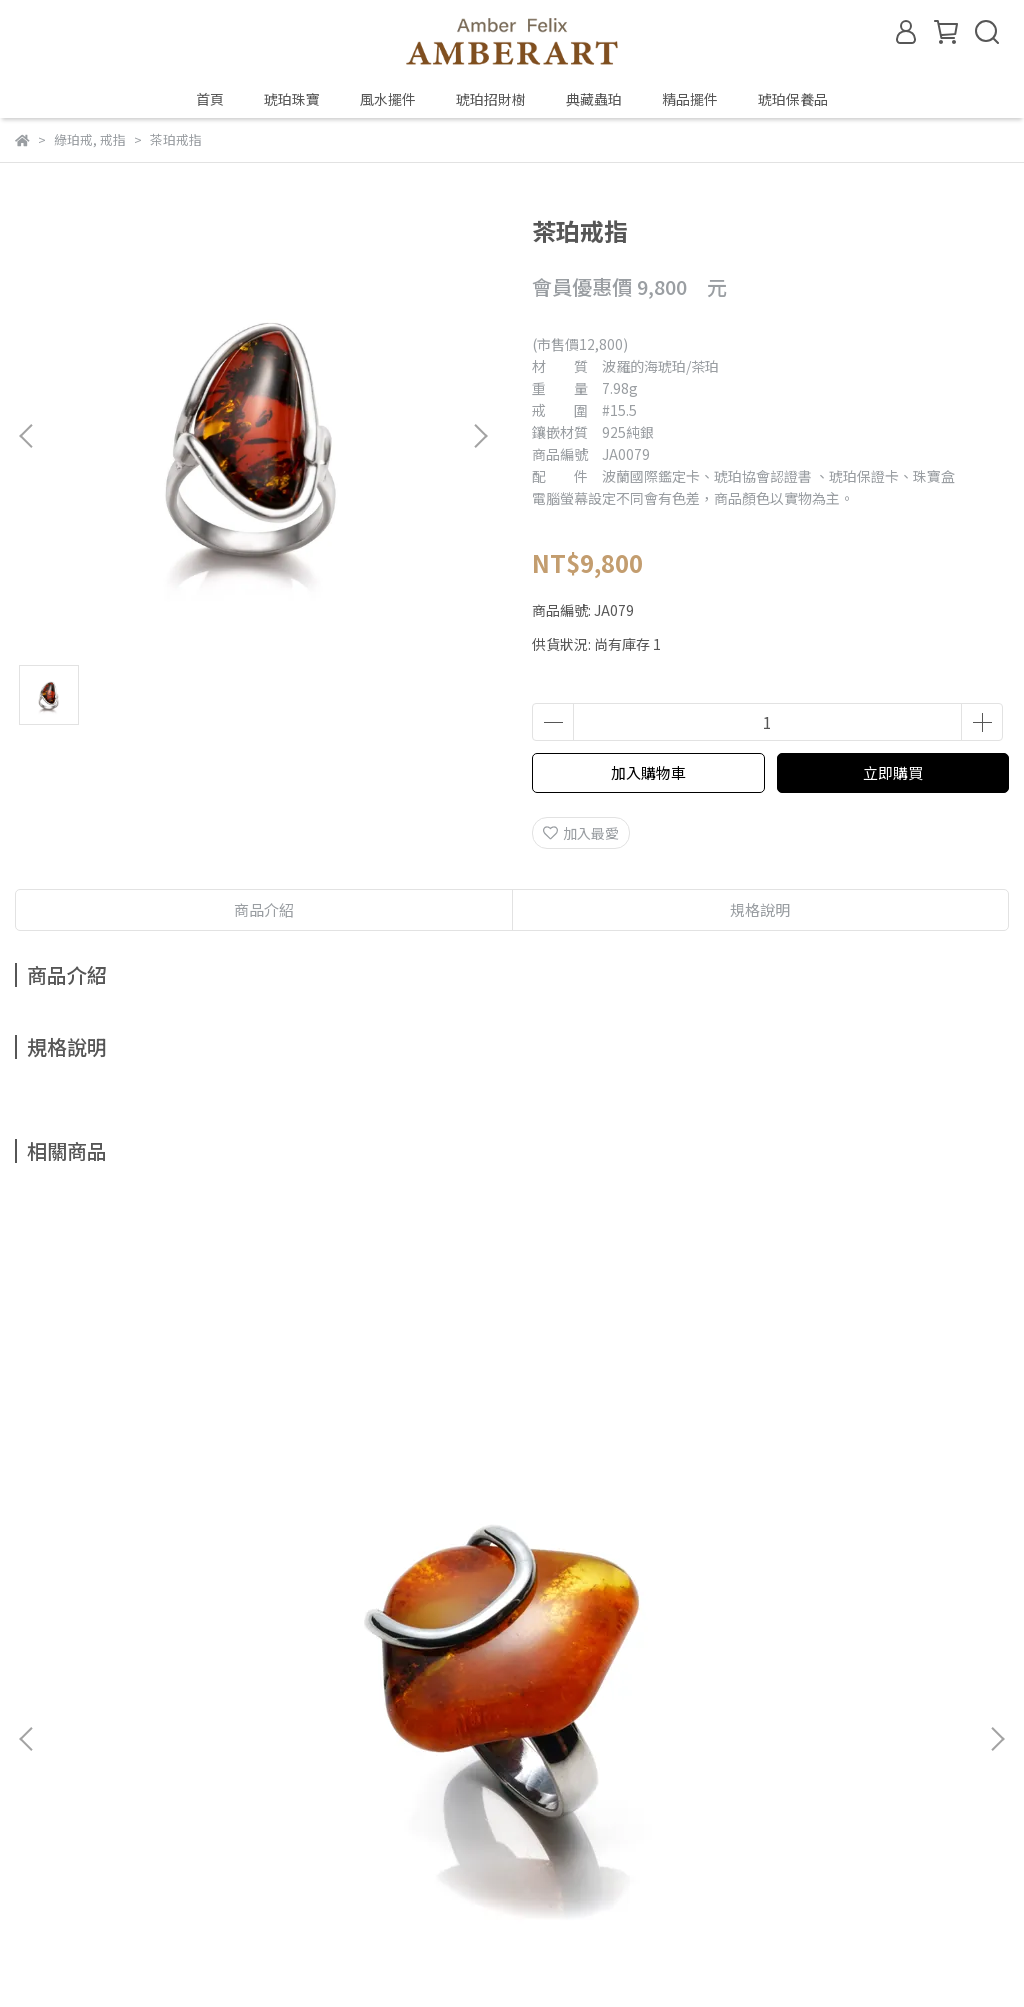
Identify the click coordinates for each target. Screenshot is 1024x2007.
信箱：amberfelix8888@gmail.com (131, 1810)
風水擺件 (388, 99)
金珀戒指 (830, 1496)
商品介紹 (264, 909)
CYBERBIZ (432, 1956)
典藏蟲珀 (594, 99)
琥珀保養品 (793, 99)
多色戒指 (512, 1496)
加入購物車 (648, 772)
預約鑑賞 (339, 1717)
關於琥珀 (43, 1717)
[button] (480, 436)
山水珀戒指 (194, 1496)
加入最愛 (581, 833)
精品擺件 (690, 99)
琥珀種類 (123, 1717)
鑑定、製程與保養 (231, 1717)
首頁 (210, 99)
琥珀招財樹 (491, 99)
